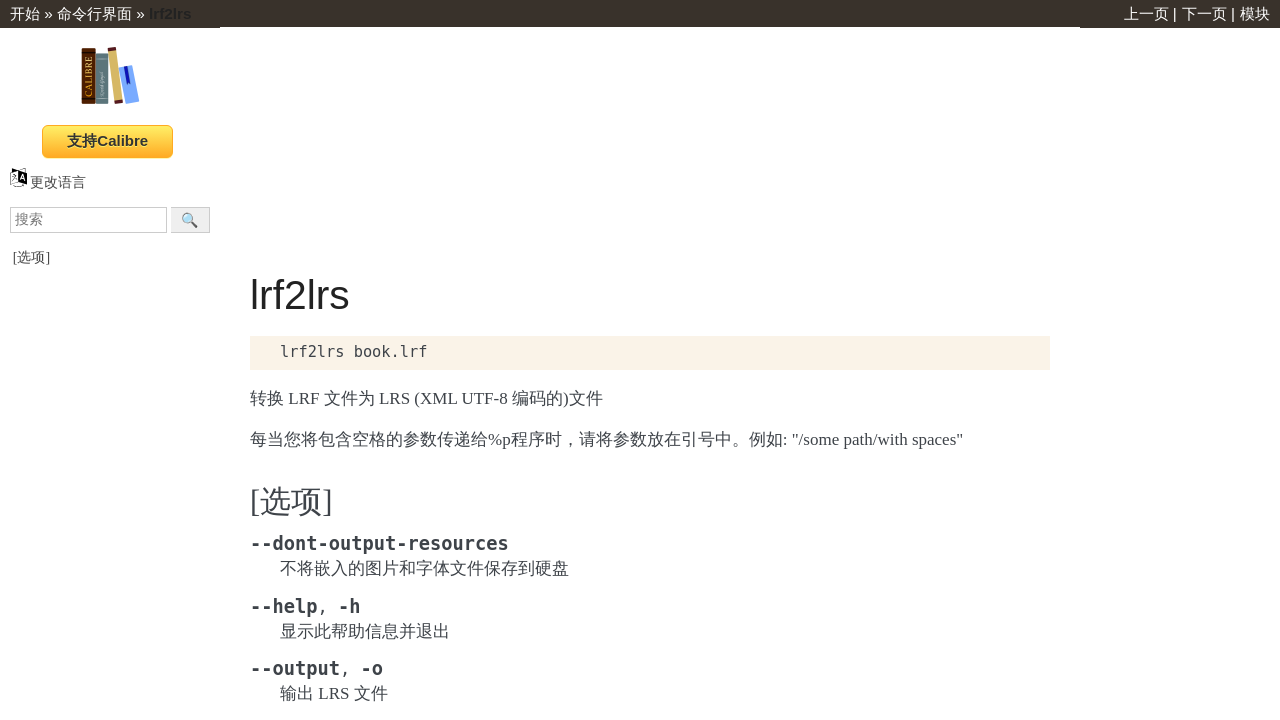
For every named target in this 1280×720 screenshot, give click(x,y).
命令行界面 (94, 13)
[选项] (31, 257)
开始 (25, 13)
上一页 (1146, 13)
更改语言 (48, 182)
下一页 (1204, 13)
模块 (1255, 13)
